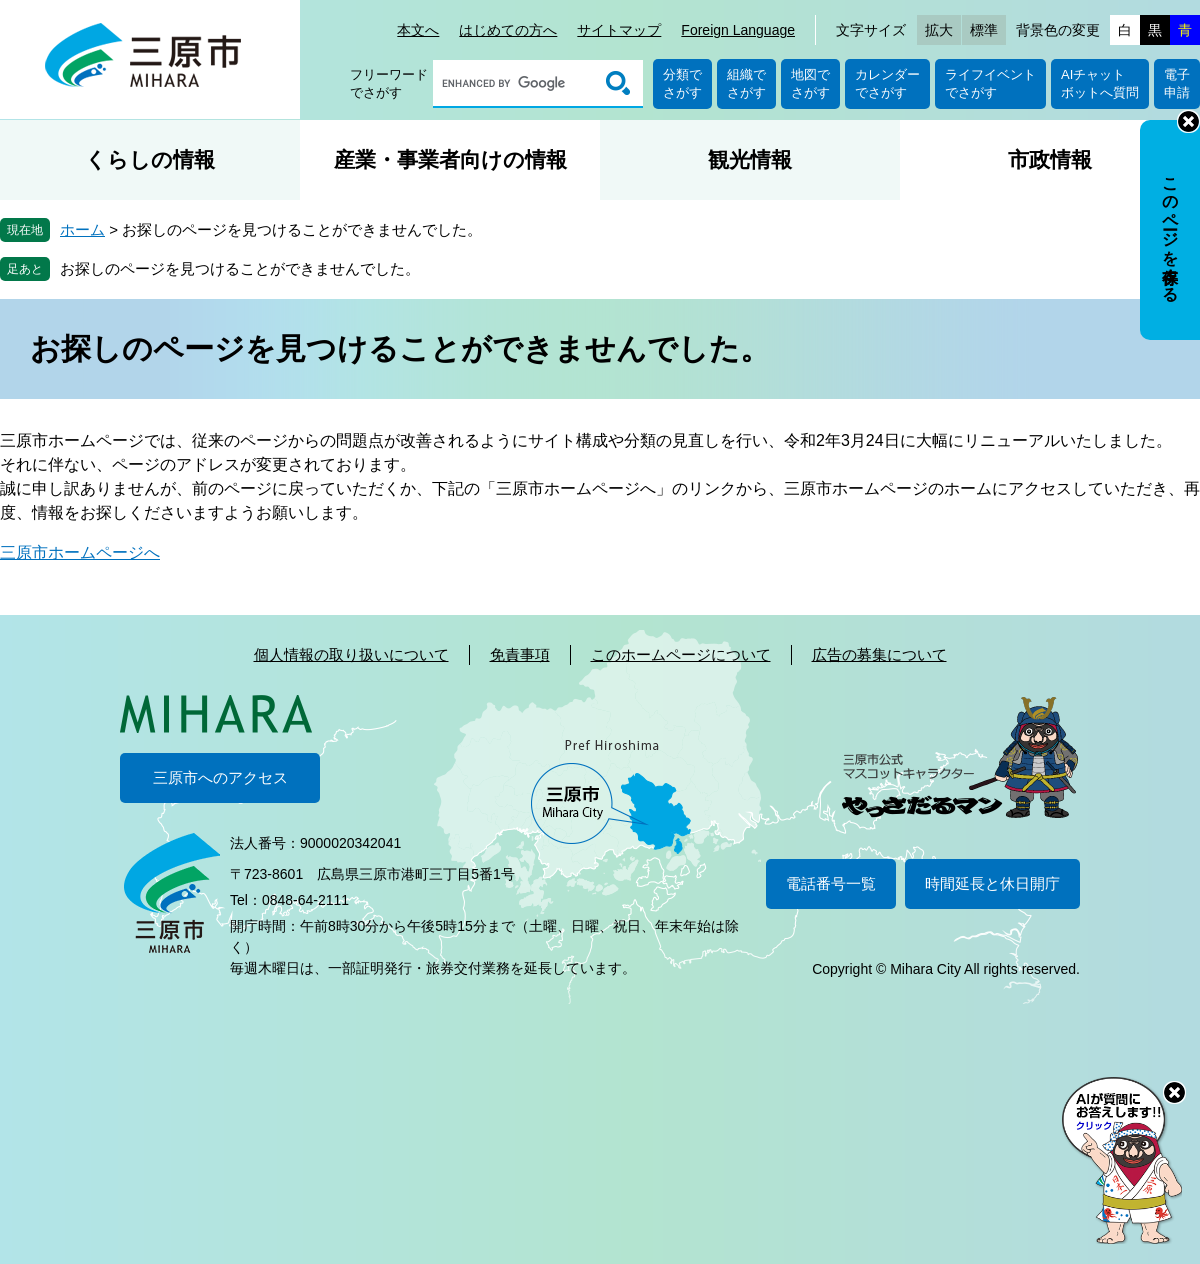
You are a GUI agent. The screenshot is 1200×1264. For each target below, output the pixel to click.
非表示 (1188, 121)
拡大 (939, 30)
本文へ (418, 30)
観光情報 (750, 159)
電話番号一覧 (831, 883)
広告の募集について (879, 654)
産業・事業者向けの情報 (450, 159)
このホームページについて (681, 654)
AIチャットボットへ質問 (1100, 83)
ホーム (82, 229)
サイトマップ (619, 30)
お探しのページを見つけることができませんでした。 (240, 268)
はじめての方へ (508, 30)
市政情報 (1050, 159)
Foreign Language (738, 30)
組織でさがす (746, 83)
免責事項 (520, 654)
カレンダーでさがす (887, 83)
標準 (984, 30)
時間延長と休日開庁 (992, 883)
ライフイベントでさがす (990, 83)
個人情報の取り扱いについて (351, 654)
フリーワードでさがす (389, 83)
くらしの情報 (150, 159)
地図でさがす (810, 83)
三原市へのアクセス (220, 777)
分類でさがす (682, 83)
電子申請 (1177, 83)
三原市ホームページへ (80, 552)
